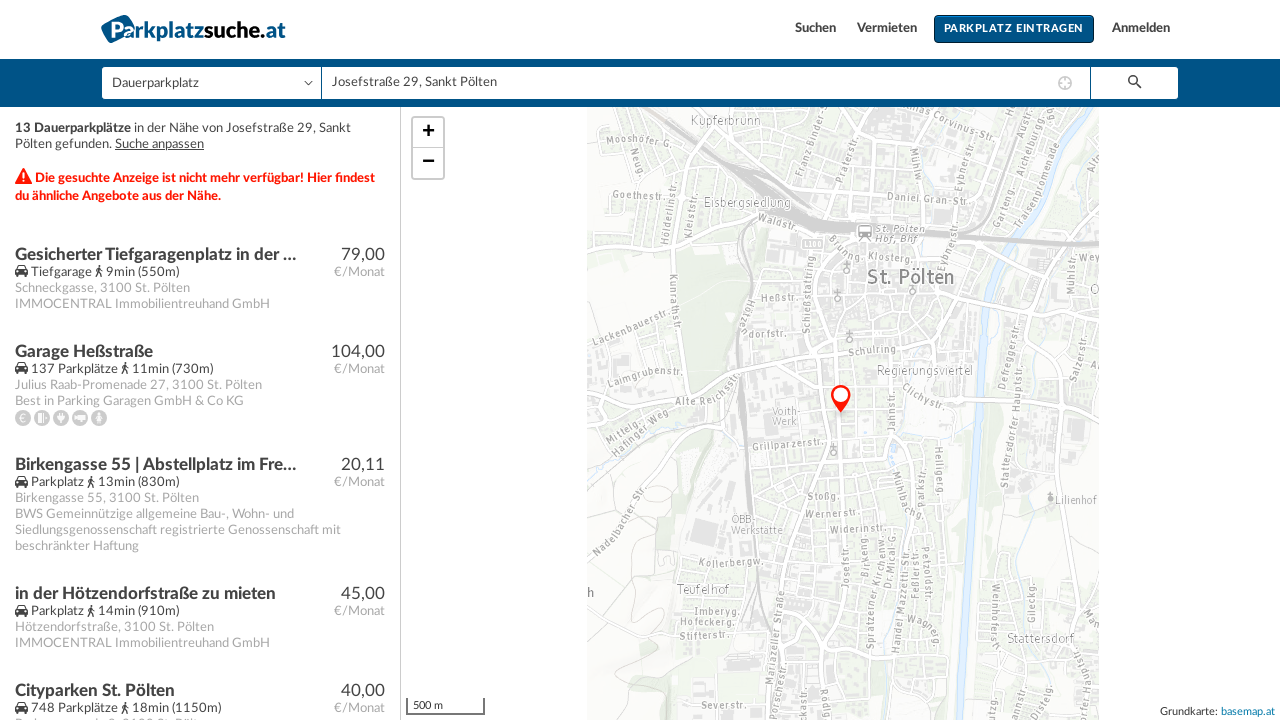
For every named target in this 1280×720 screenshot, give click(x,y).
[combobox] (706, 83)
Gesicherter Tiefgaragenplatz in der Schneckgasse (156, 254)
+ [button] (428, 133)
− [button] (428, 163)
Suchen (817, 28)
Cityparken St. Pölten (95, 690)
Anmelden (1141, 28)
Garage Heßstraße (84, 351)
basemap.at (1248, 711)
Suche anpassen (159, 144)
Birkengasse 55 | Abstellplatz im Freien (156, 464)
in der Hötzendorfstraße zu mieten (145, 593)
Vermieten (888, 28)
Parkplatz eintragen (1014, 28)
